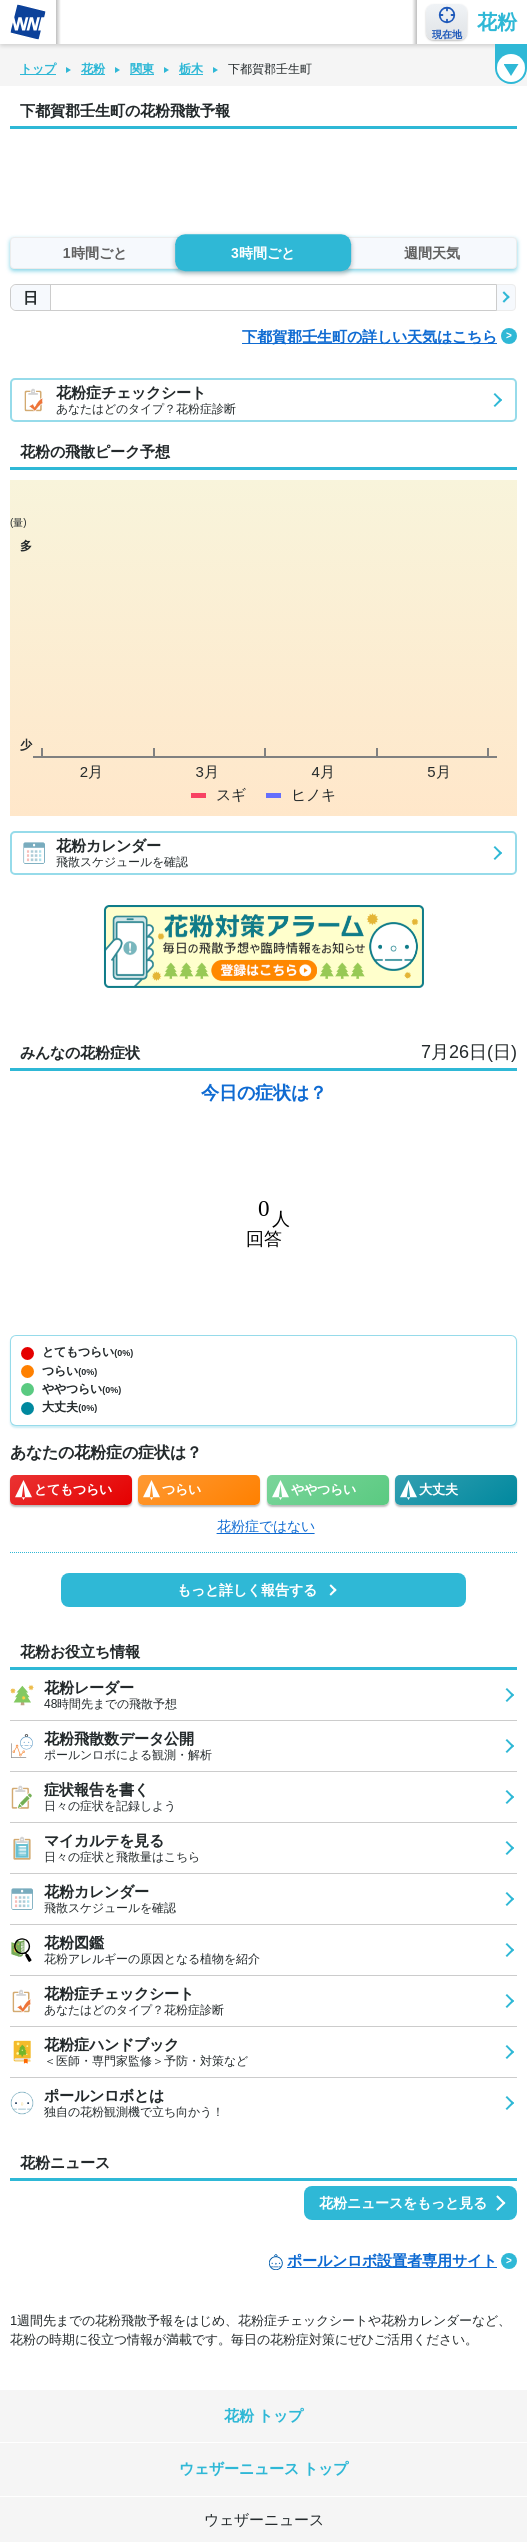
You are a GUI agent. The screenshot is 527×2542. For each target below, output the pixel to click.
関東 (142, 69)
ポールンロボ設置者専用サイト (392, 2260)
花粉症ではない (266, 1526)
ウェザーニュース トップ (263, 2468)
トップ (38, 69)
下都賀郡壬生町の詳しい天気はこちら (369, 336)
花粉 (497, 22)
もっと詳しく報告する (247, 1590)
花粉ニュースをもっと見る (403, 2203)
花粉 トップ (263, 2415)
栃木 (191, 69)
